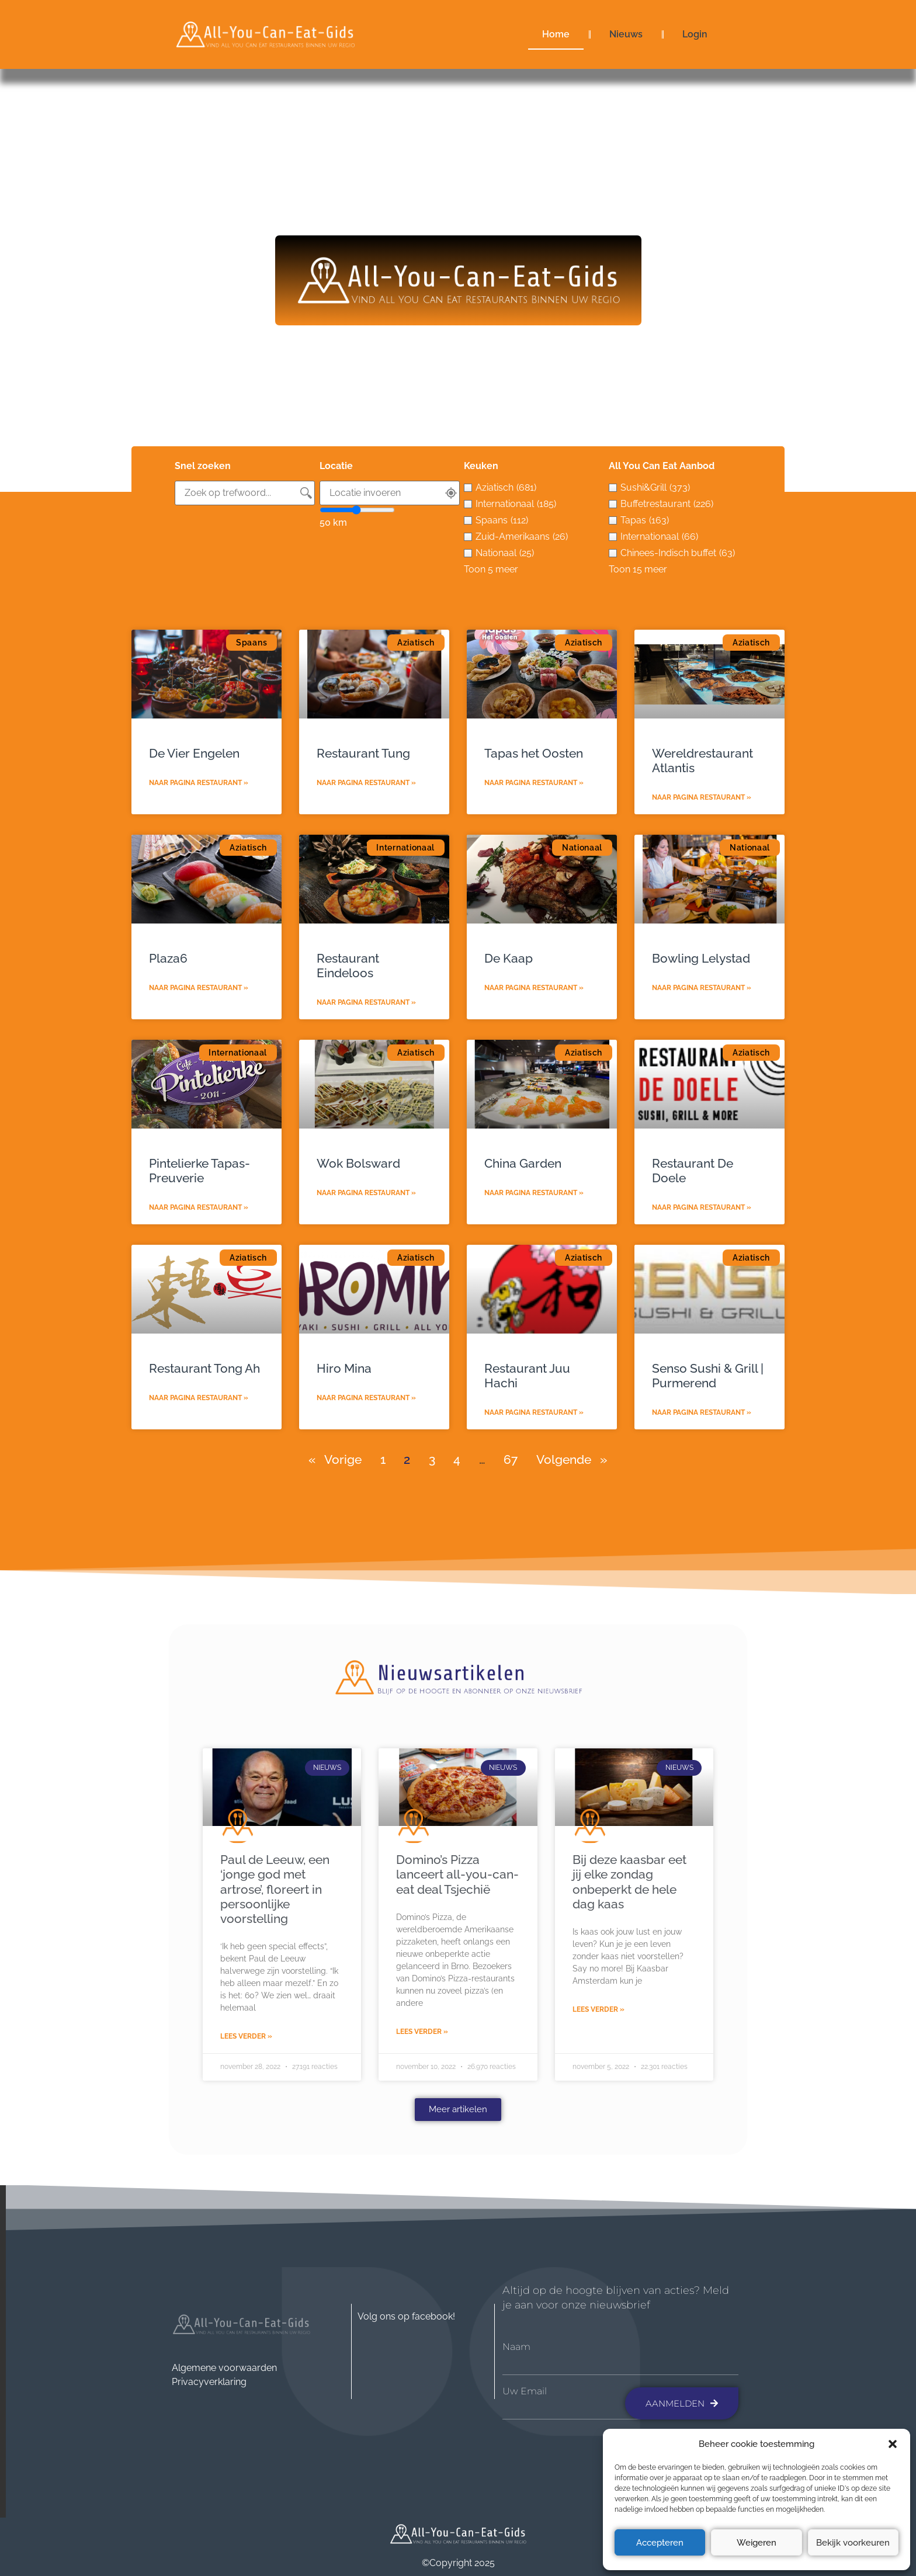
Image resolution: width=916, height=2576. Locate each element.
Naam (516, 2347)
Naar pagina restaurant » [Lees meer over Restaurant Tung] (366, 783)
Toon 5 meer (491, 569)
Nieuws (626, 34)
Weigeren (756, 2542)
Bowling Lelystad (701, 958)
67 (511, 1459)
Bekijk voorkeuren (853, 2542)
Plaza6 (168, 958)
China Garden (522, 1163)
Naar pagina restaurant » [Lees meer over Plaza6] (198, 988)
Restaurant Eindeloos (348, 965)
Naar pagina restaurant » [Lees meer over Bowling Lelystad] (701, 988)
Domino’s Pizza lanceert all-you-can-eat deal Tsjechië (457, 1874)
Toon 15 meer (638, 569)
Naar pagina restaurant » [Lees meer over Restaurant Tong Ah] (198, 1398)
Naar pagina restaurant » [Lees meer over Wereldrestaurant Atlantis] (701, 797)
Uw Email (524, 2391)
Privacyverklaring (209, 2381)
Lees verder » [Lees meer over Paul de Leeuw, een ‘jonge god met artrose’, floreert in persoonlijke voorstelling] (246, 2036)
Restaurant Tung (363, 753)
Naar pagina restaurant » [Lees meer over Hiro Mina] (366, 1398)
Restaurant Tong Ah (204, 1368)
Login (694, 34)
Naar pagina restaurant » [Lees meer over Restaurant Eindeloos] (366, 1002)
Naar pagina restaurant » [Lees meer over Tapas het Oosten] (534, 783)
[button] (892, 2444)
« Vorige (335, 1459)
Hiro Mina (344, 1368)
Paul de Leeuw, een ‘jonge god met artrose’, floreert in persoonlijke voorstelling (274, 1889)
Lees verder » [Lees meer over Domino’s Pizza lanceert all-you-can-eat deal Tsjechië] (422, 2032)
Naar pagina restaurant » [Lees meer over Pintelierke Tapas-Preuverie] (198, 1207)
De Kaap (508, 958)
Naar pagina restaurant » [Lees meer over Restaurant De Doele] (701, 1207)
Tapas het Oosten (533, 753)
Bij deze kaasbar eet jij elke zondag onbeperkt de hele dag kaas (629, 1881)
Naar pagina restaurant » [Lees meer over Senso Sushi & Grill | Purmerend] (701, 1412)
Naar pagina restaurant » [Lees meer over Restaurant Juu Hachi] (534, 1412)
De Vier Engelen (194, 753)
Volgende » (572, 1459)
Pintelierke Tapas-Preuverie (199, 1170)
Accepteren (659, 2542)
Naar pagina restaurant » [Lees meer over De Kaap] (534, 988)
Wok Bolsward (358, 1163)
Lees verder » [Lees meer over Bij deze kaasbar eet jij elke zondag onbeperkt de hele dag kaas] (598, 2009)
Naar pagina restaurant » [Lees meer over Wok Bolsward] (366, 1193)
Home (556, 34)
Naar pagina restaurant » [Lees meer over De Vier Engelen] (198, 783)
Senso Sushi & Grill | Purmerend (708, 1375)
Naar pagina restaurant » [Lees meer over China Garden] (534, 1193)
